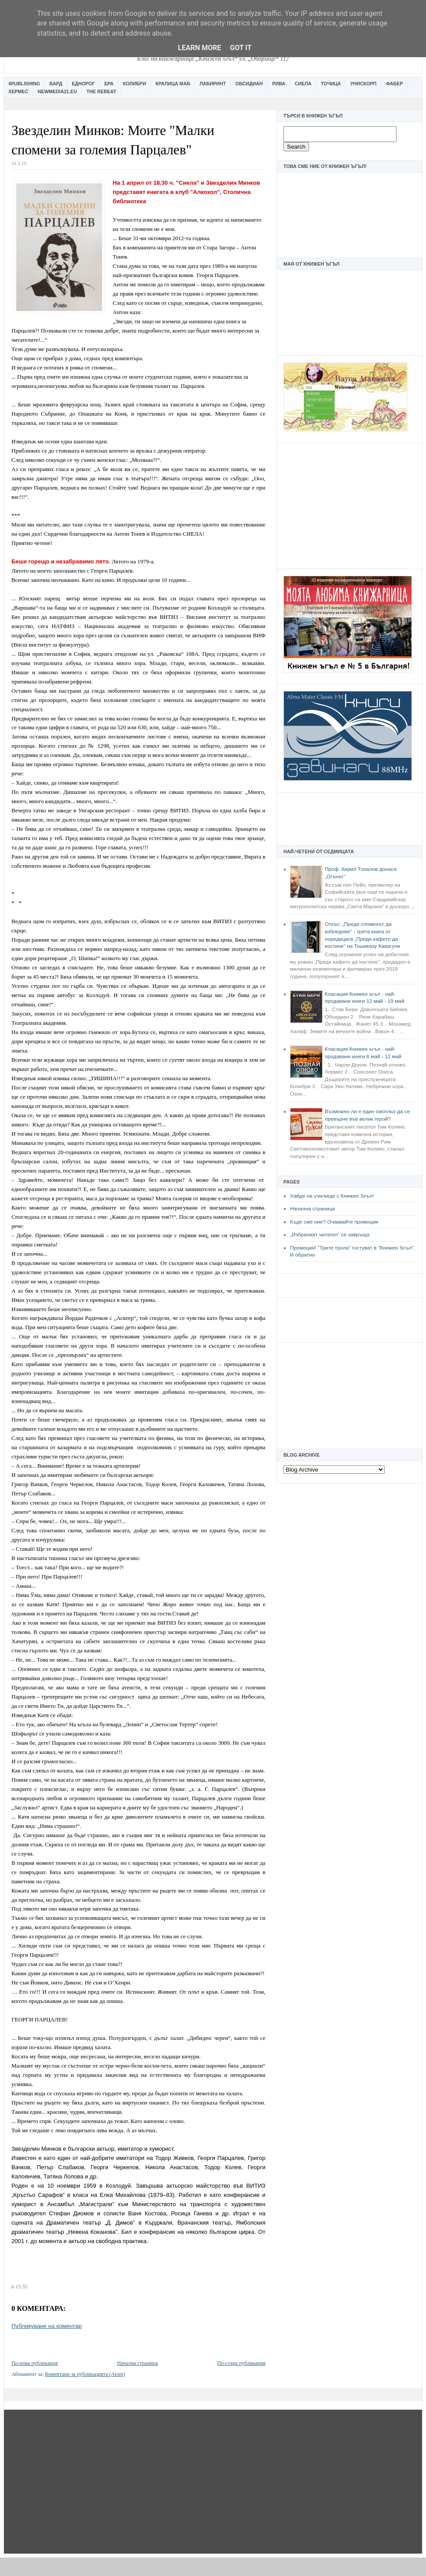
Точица (331, 83)
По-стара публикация (241, 2363)
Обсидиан (249, 83)
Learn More (199, 48)
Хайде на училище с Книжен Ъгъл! (332, 1196)
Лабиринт (213, 83)
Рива (278, 83)
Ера (109, 83)
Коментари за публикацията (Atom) (85, 2374)
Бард (56, 83)
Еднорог (83, 83)
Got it (240, 48)
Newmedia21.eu (57, 91)
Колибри (134, 83)
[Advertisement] (349, 505)
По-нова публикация (34, 2363)
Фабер (394, 83)
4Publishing (24, 83)
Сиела (303, 83)
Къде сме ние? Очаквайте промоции (334, 1222)
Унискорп (363, 83)
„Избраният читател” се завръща (329, 1234)
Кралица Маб (172, 83)
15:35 (21, 2287)
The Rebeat (101, 91)
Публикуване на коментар (46, 2326)
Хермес (18, 91)
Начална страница (312, 1209)
